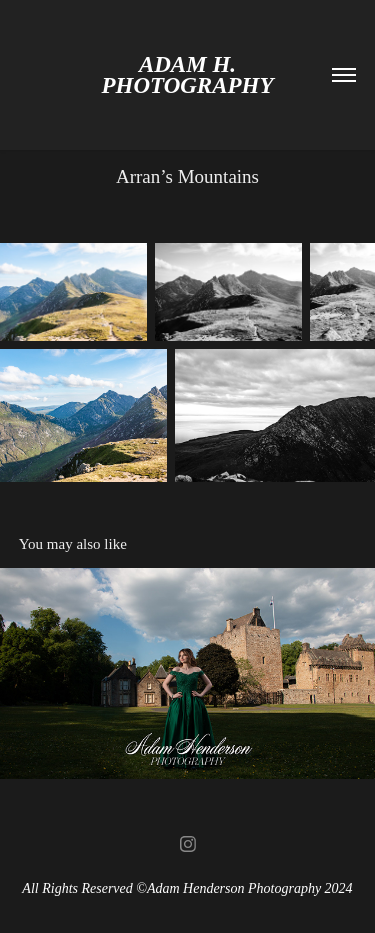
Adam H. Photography (187, 75)
